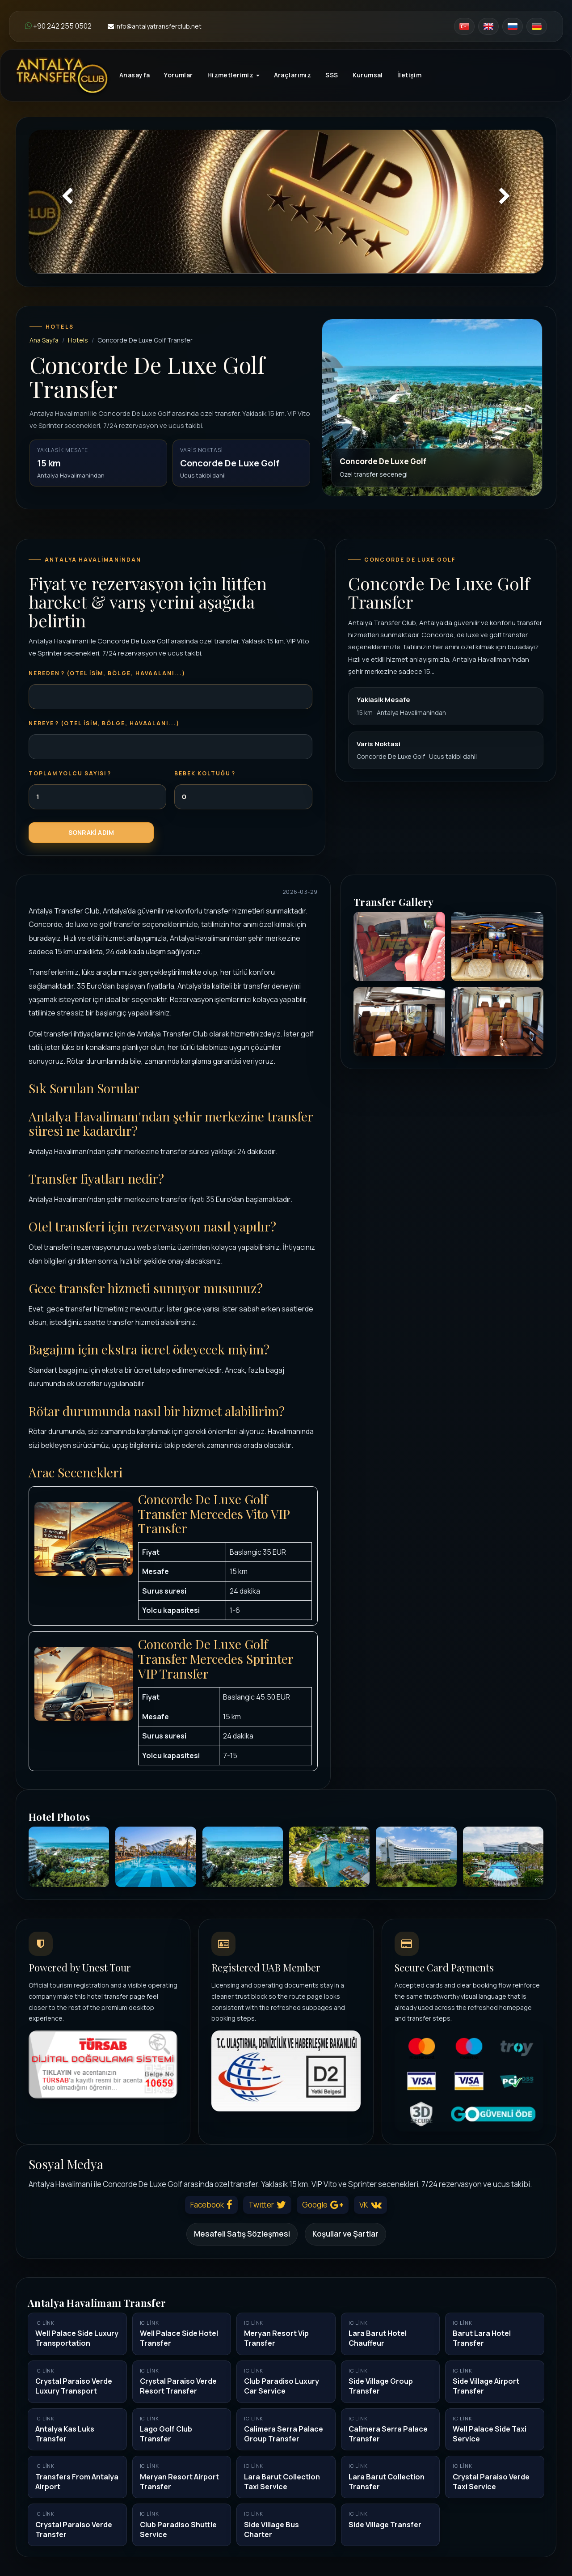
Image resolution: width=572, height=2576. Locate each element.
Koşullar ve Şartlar (345, 2234)
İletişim (409, 75)
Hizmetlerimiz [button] (233, 75)
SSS (331, 75)
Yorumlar (178, 75)
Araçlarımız (292, 75)
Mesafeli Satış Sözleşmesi (242, 2234)
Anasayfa (134, 75)
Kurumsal (368, 75)
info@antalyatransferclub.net (155, 26)
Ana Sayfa (44, 340)
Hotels (78, 340)
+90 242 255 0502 (58, 26)
